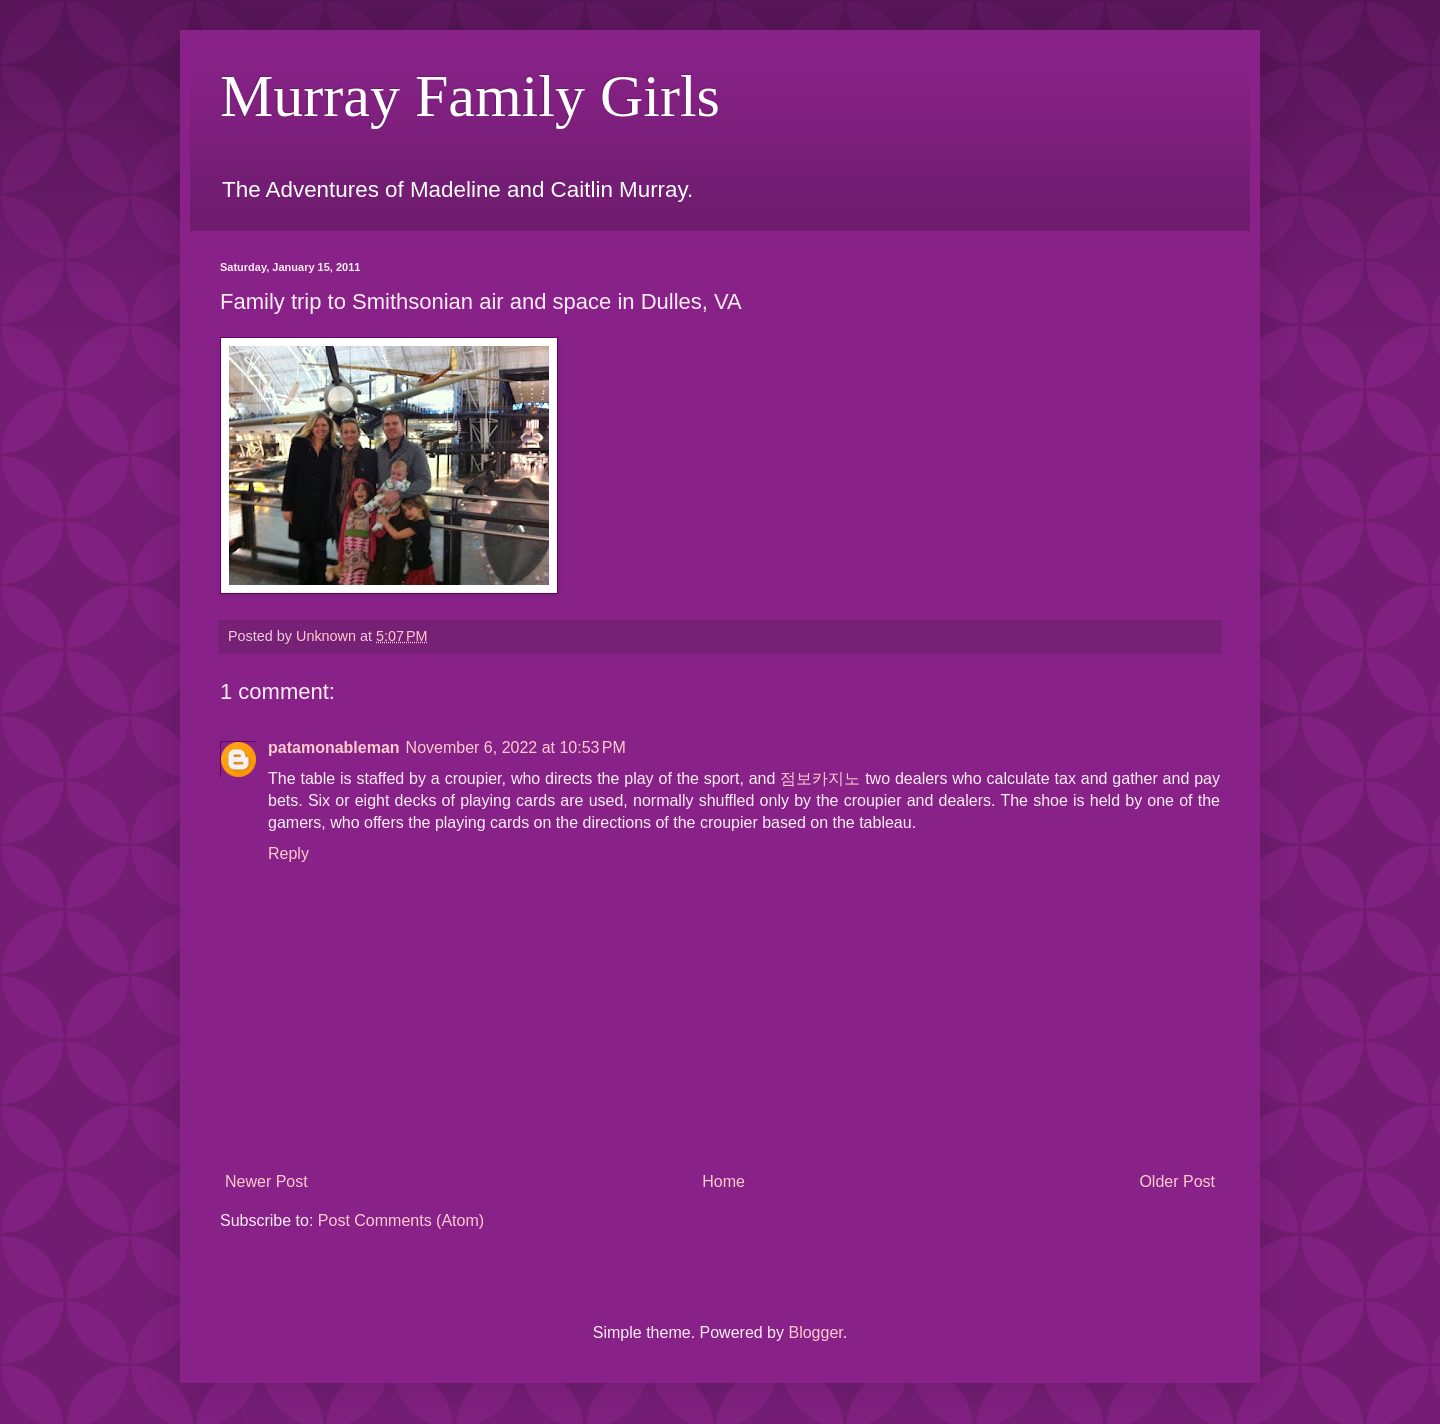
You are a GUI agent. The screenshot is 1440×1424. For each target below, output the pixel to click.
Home (723, 1181)
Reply (288, 853)
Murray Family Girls (470, 96)
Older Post (1177, 1181)
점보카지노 (820, 778)
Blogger (815, 1332)
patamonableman (334, 747)
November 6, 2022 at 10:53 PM (516, 747)
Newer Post (266, 1181)
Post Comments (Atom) (401, 1220)
